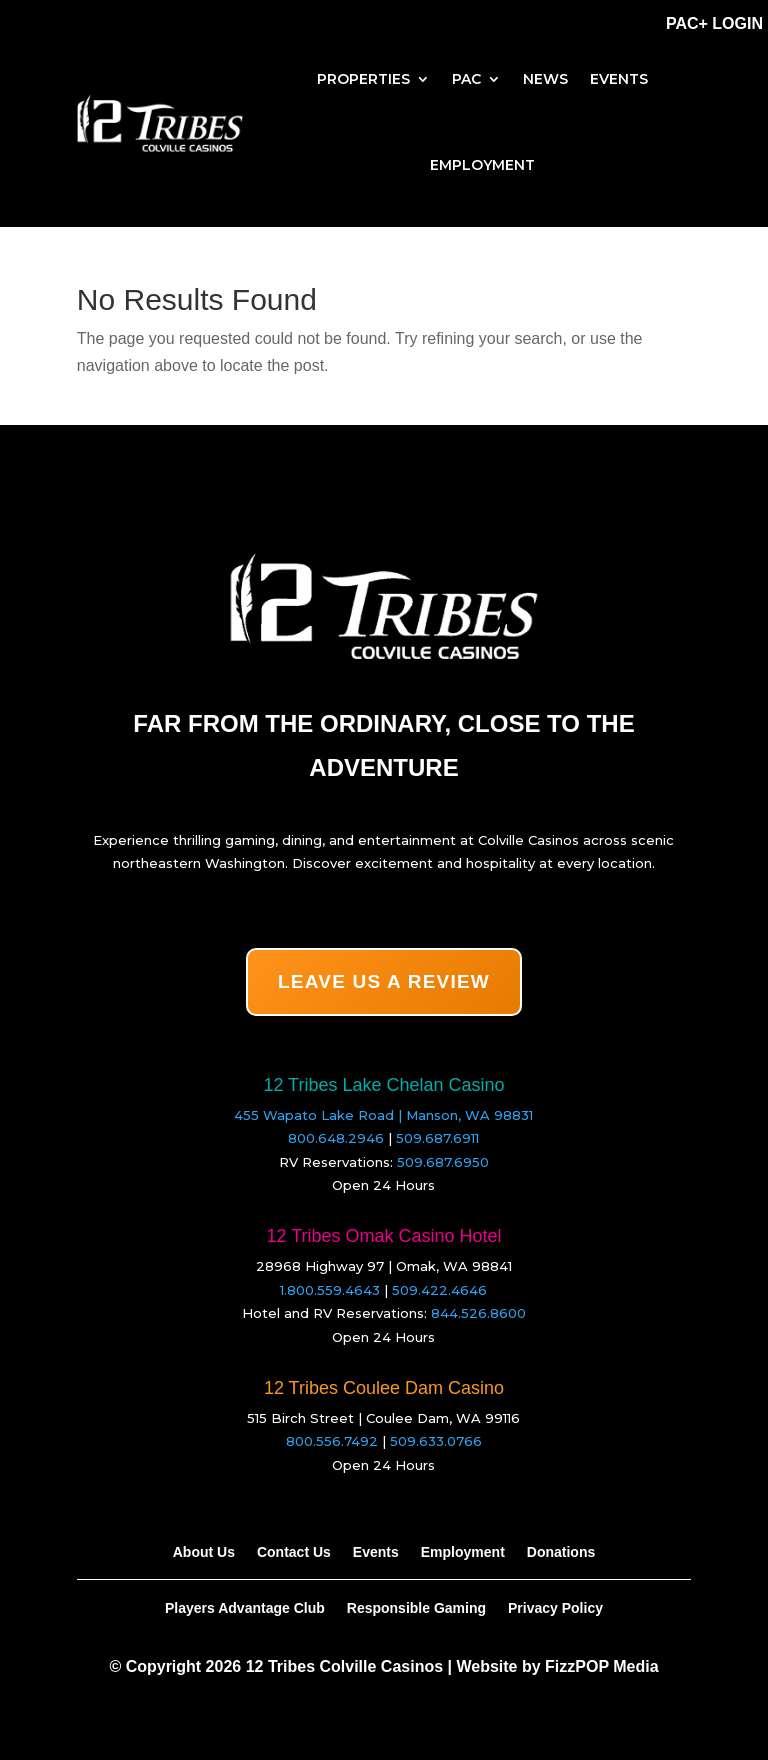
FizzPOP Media (602, 1666)
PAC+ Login (714, 23)
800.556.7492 (332, 1441)
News (545, 79)
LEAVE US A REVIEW (384, 981)
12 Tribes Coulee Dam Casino (384, 1388)
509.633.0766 (436, 1441)
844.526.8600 (478, 1313)
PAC (466, 79)
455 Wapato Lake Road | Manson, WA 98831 (383, 1115)
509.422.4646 (439, 1290)
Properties (363, 79)
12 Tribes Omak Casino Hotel (383, 1236)
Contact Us (294, 1551)
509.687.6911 (437, 1138)
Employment (482, 165)
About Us (204, 1551)
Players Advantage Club (245, 1607)
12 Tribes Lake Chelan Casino (383, 1085)
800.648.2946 (336, 1138)
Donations (561, 1551)
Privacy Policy (555, 1607)
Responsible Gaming (416, 1607)
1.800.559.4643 (330, 1290)
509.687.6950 (443, 1162)
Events (619, 79)
